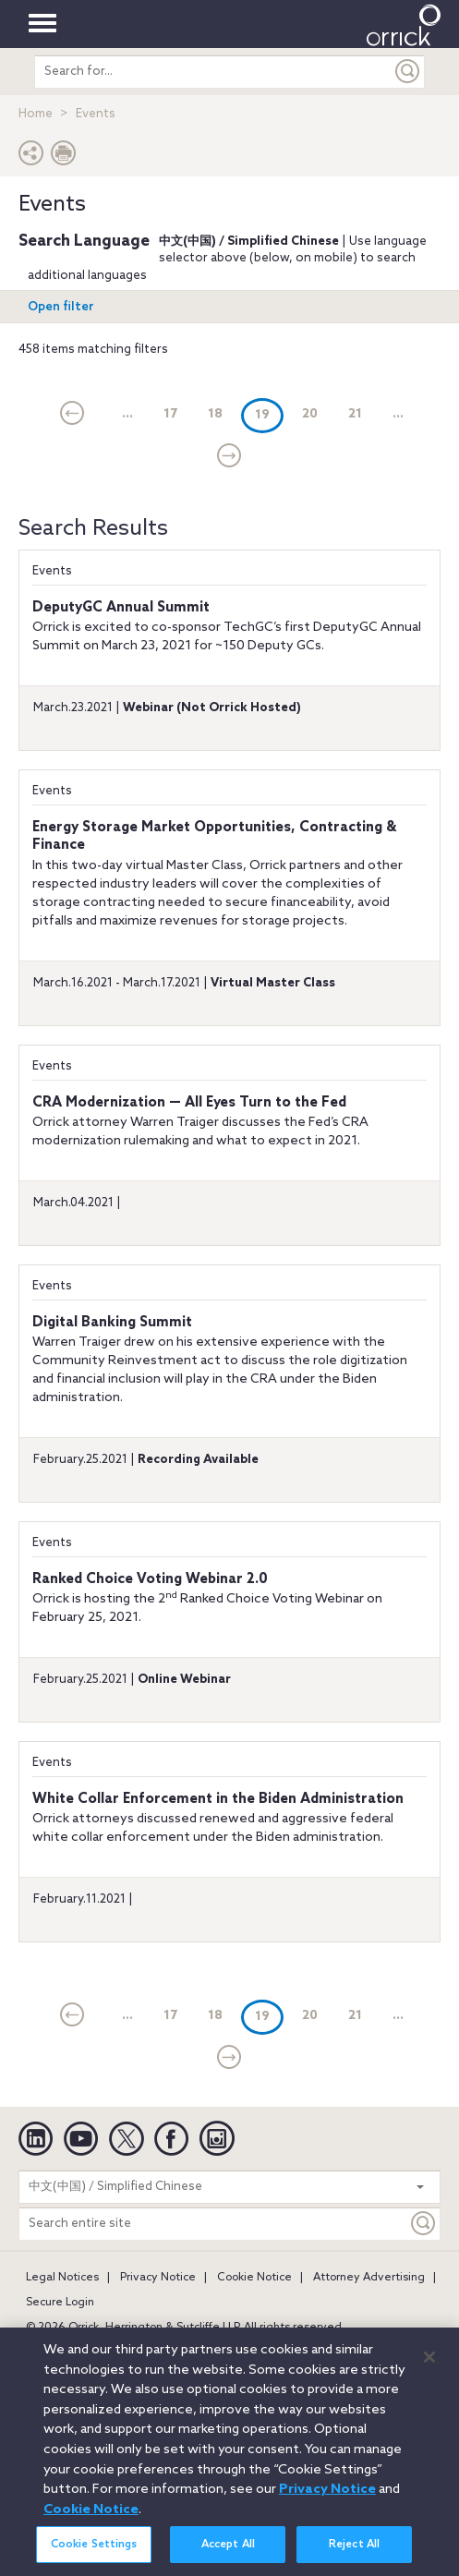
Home (35, 114)
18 (215, 414)
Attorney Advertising (369, 2277)
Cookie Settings (94, 2555)
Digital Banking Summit (112, 1322)
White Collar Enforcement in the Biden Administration (218, 1799)
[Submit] (408, 71)
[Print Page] (64, 157)
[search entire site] (213, 71)
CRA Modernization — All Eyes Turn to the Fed (189, 1102)
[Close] (429, 2367)
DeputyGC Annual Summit (121, 607)
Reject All (354, 2555)
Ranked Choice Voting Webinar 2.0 (150, 1579)
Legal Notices (62, 2277)
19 (269, 414)
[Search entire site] (213, 2224)
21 (355, 414)
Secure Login (60, 2302)
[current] (72, 414)
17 (170, 414)
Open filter (61, 307)
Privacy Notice (158, 2277)
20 (310, 414)
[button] (31, 157)
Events (52, 571)
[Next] (229, 457)
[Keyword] (424, 2224)
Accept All (228, 2555)
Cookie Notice (254, 2277)
